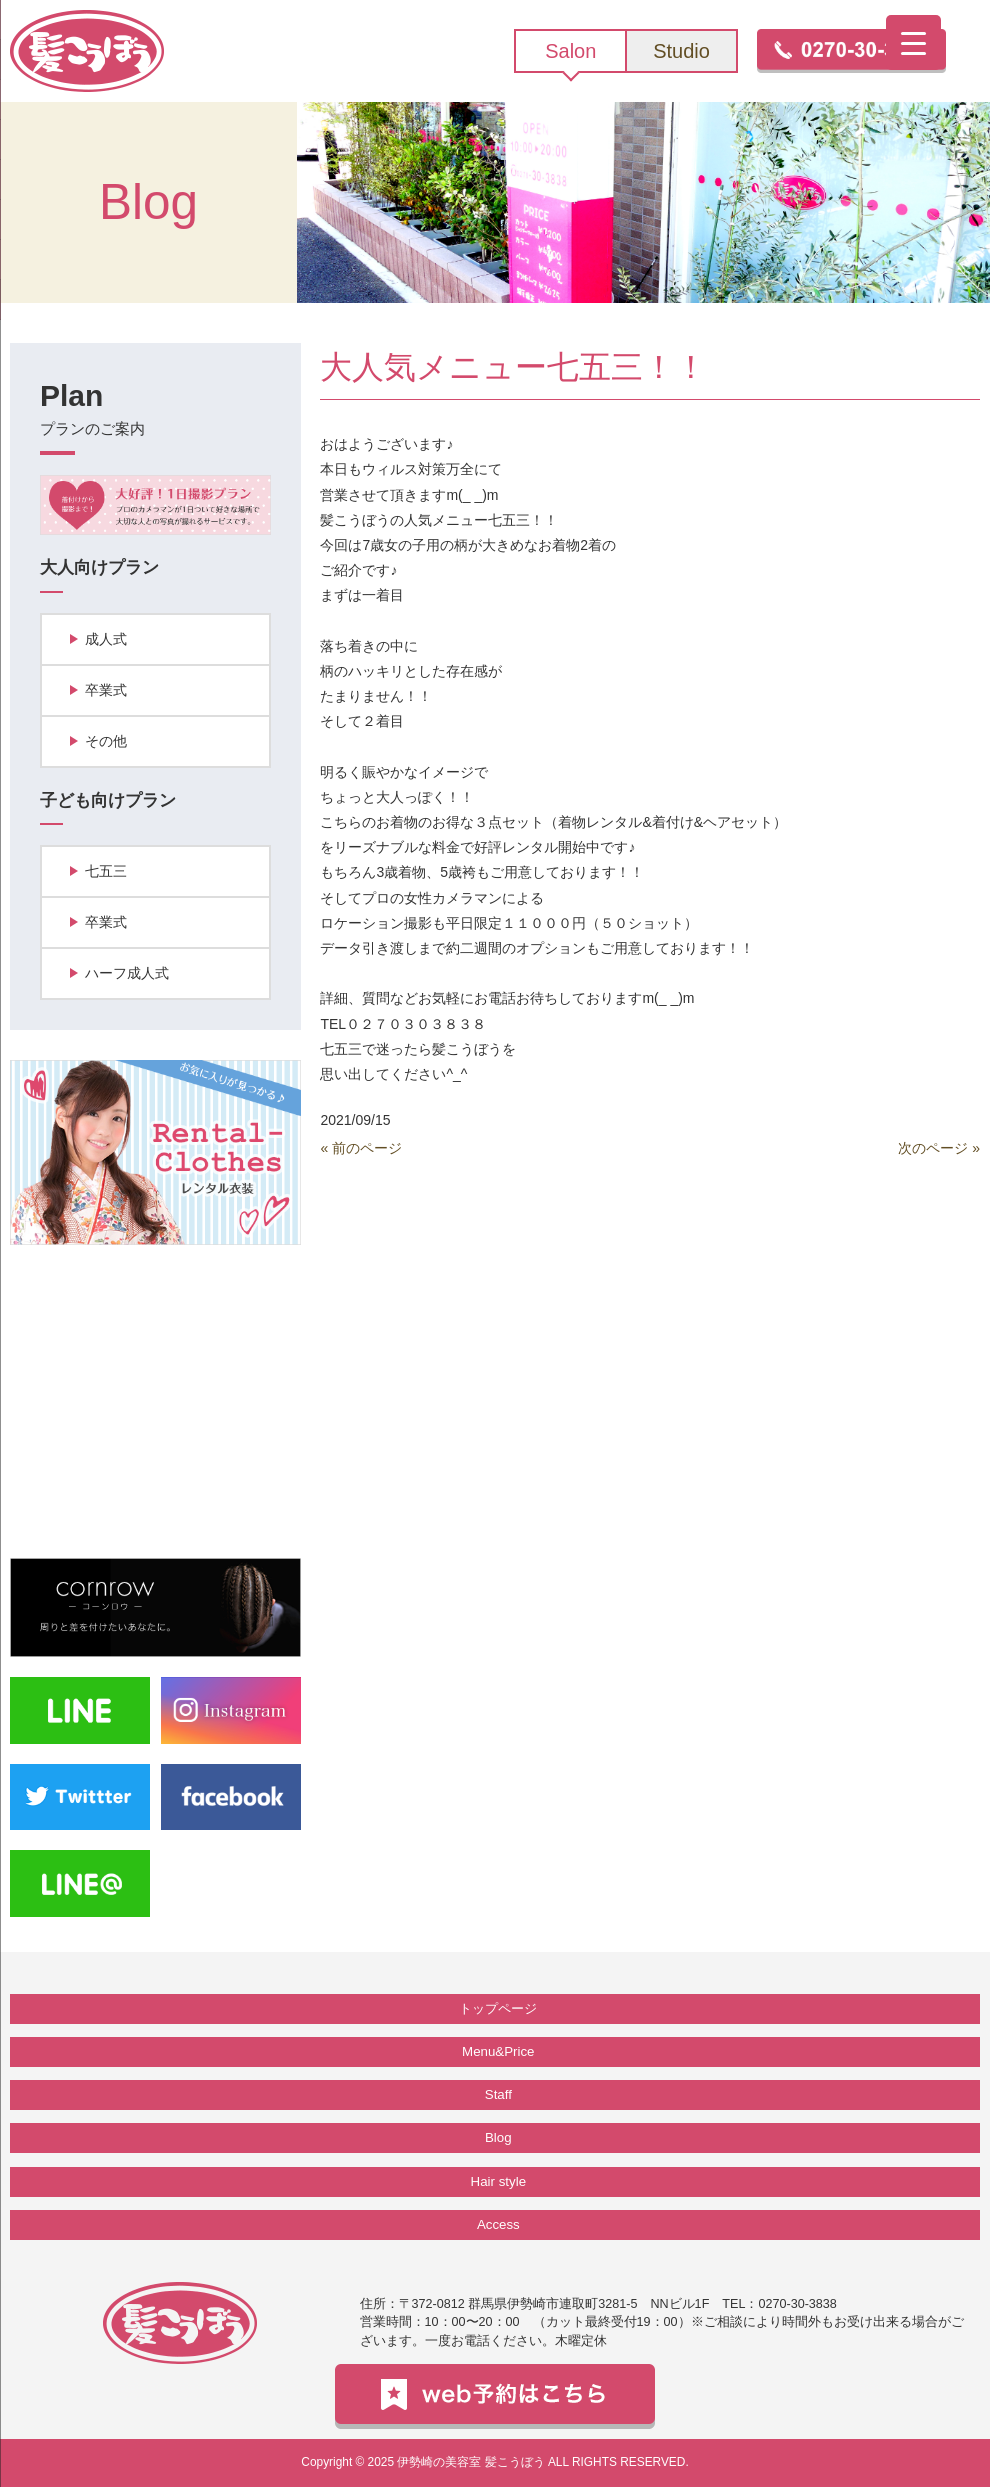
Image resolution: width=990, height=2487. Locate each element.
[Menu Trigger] (913, 42)
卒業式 (106, 690)
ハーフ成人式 (127, 973)
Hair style (498, 2181)
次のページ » (939, 1148)
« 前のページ (361, 1148)
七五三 (106, 871)
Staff (498, 2094)
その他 (106, 741)
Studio (681, 51)
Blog (498, 2137)
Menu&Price (498, 2051)
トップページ (498, 2008)
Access (498, 2224)
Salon (570, 51)
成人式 (106, 639)
